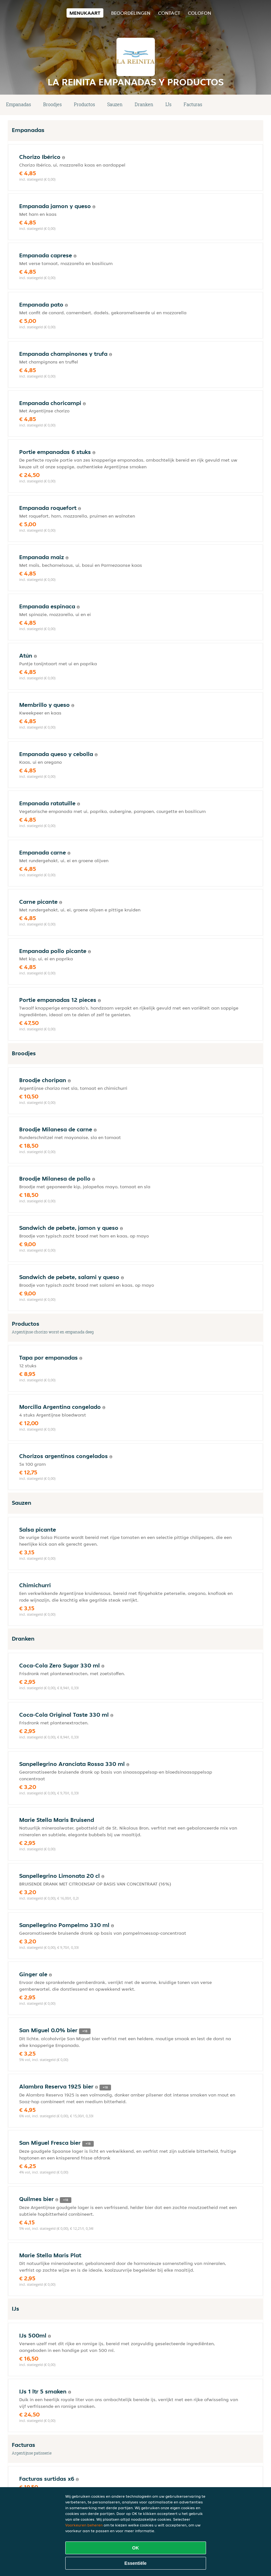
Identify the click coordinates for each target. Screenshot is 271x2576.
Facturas (193, 104)
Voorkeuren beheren (84, 2525)
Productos (84, 104)
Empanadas (18, 104)
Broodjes (52, 104)
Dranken (144, 104)
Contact (169, 13)
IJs (168, 104)
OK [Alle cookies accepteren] (135, 2547)
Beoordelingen (130, 13)
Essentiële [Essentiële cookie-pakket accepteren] (135, 2563)
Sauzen (115, 104)
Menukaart (84, 13)
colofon (199, 13)
